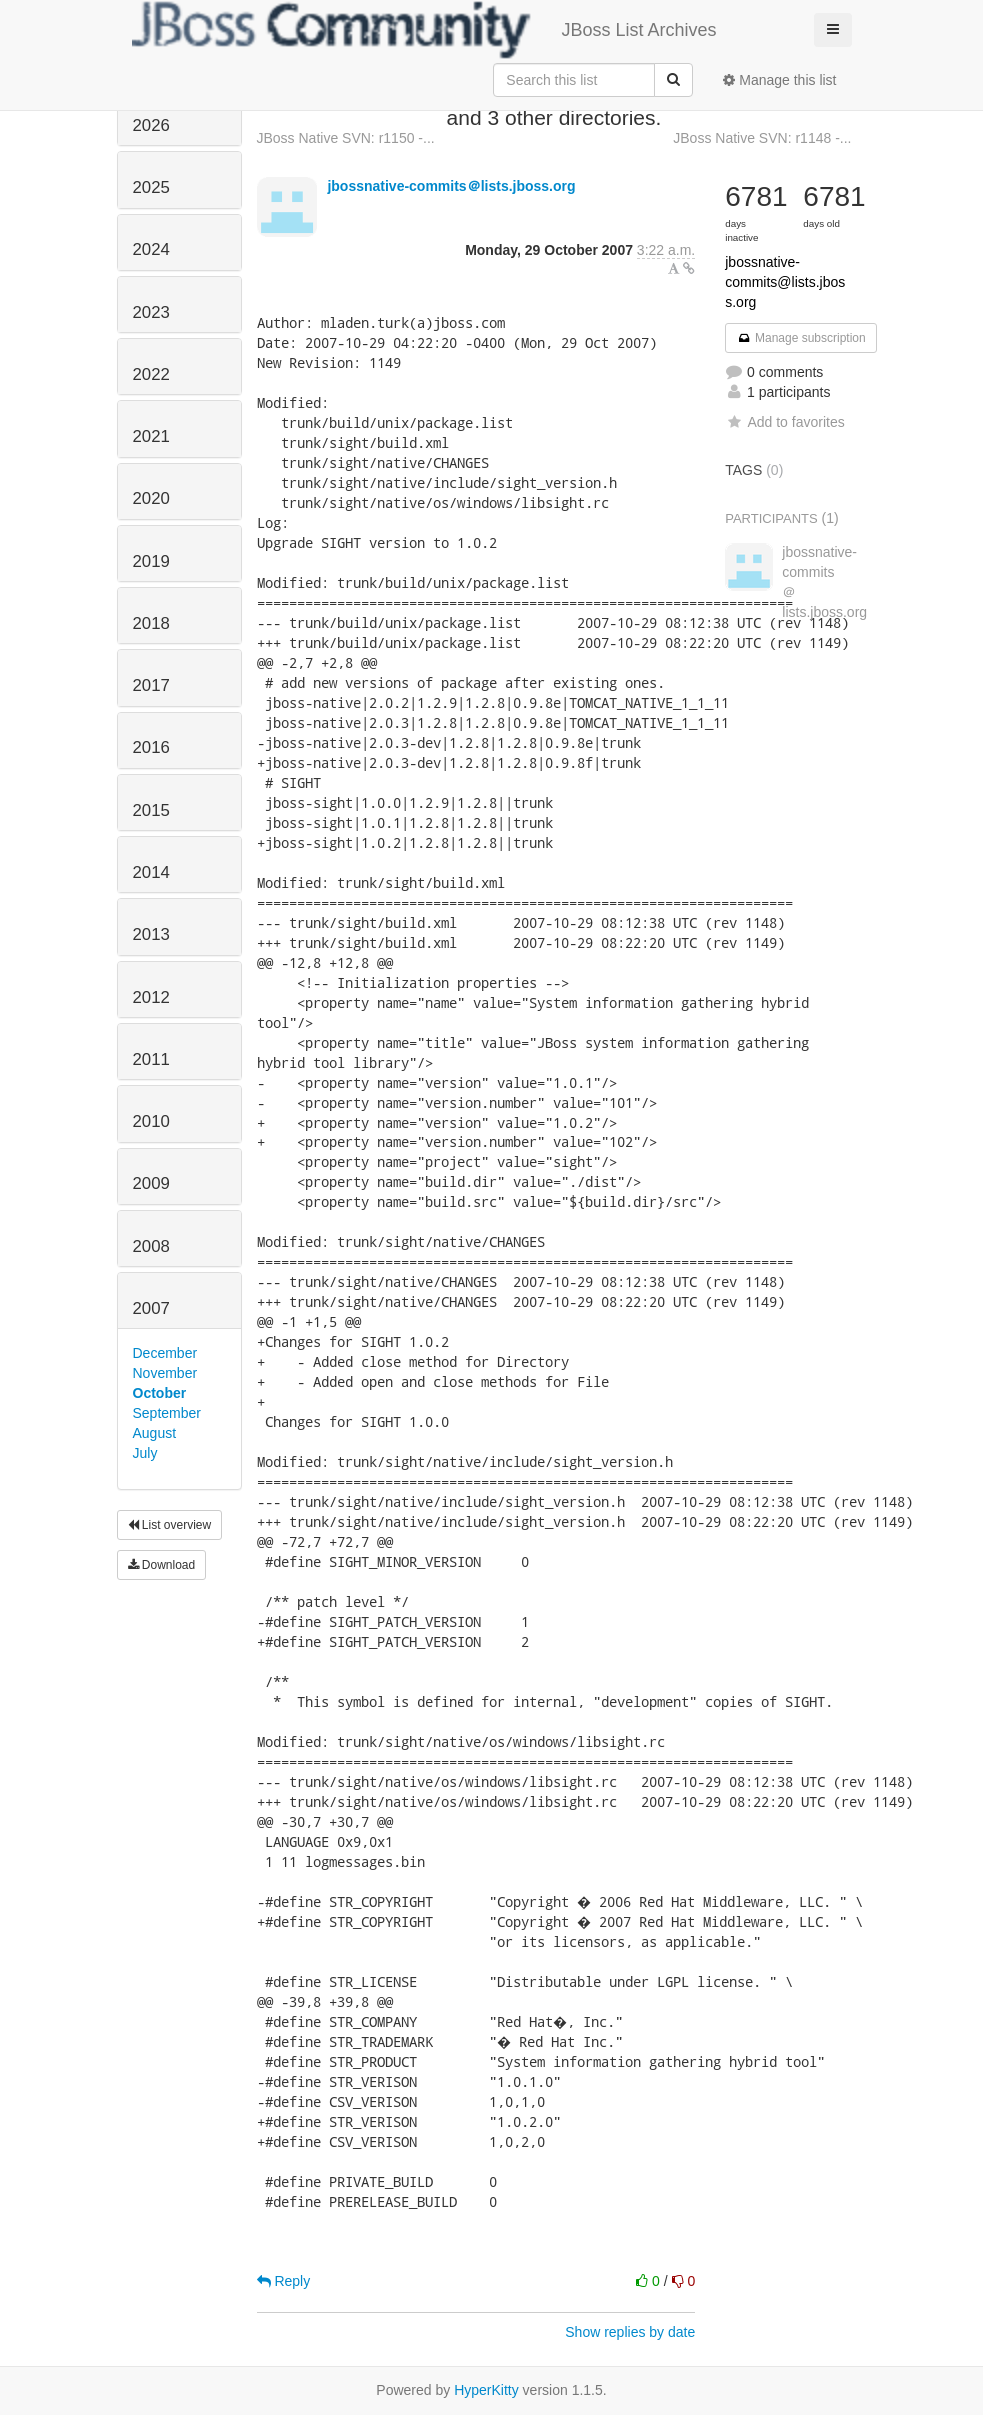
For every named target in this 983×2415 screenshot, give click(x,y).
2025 (151, 187)
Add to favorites (784, 422)
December (165, 1353)
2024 (151, 249)
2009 (151, 1183)
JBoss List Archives (424, 30)
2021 (151, 436)
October (160, 1393)
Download (162, 1565)
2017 (151, 685)
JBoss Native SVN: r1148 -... (762, 138)
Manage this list (779, 80)
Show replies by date (630, 2332)
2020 (151, 498)
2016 (151, 747)
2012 (151, 997)
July (145, 1453)
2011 (151, 1059)
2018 (151, 623)
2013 (151, 934)
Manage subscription (801, 338)
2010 (151, 1121)
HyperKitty (486, 2390)
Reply (284, 2281)
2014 (151, 872)
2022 (151, 374)
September (167, 1413)
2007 (151, 1308)
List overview (170, 1525)
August (155, 1433)
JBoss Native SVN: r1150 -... (346, 138)
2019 (151, 561)
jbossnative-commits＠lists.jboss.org (451, 186)
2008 (151, 1246)
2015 (151, 810)
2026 (151, 125)
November (165, 1373)
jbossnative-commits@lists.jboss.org (785, 282)
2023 (151, 312)
